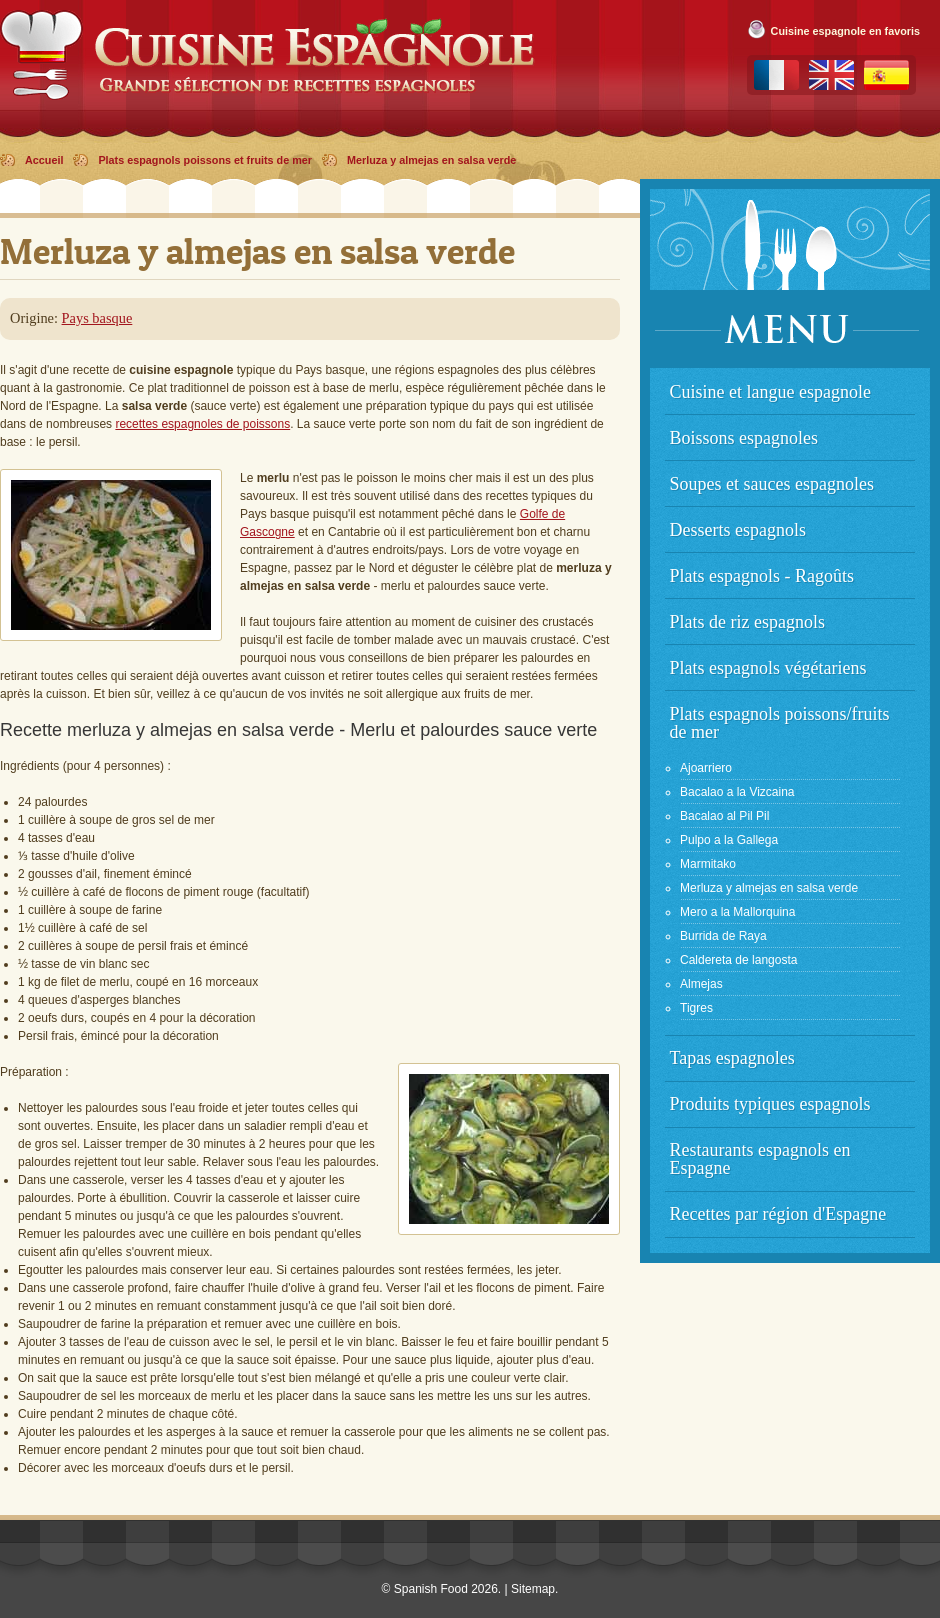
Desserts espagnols (738, 530)
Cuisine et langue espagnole (770, 392)
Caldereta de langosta (738, 960)
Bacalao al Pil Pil (724, 816)
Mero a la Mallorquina (737, 912)
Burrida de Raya (723, 936)
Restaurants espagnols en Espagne (760, 1159)
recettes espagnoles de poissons (202, 424)
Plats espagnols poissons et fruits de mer (205, 160)
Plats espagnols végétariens (768, 668)
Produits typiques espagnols (770, 1104)
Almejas (701, 984)
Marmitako (708, 864)
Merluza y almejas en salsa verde (431, 160)
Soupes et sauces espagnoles (772, 484)
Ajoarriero (706, 768)
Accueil (44, 160)
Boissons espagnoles (744, 438)
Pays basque (97, 318)
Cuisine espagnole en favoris (845, 31)
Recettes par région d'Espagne (778, 1214)
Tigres (696, 1008)
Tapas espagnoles (732, 1058)
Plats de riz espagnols (747, 622)
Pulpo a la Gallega (729, 840)
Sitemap (533, 1589)
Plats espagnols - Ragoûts (762, 576)
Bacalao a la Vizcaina (737, 792)
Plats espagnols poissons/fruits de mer (780, 723)
